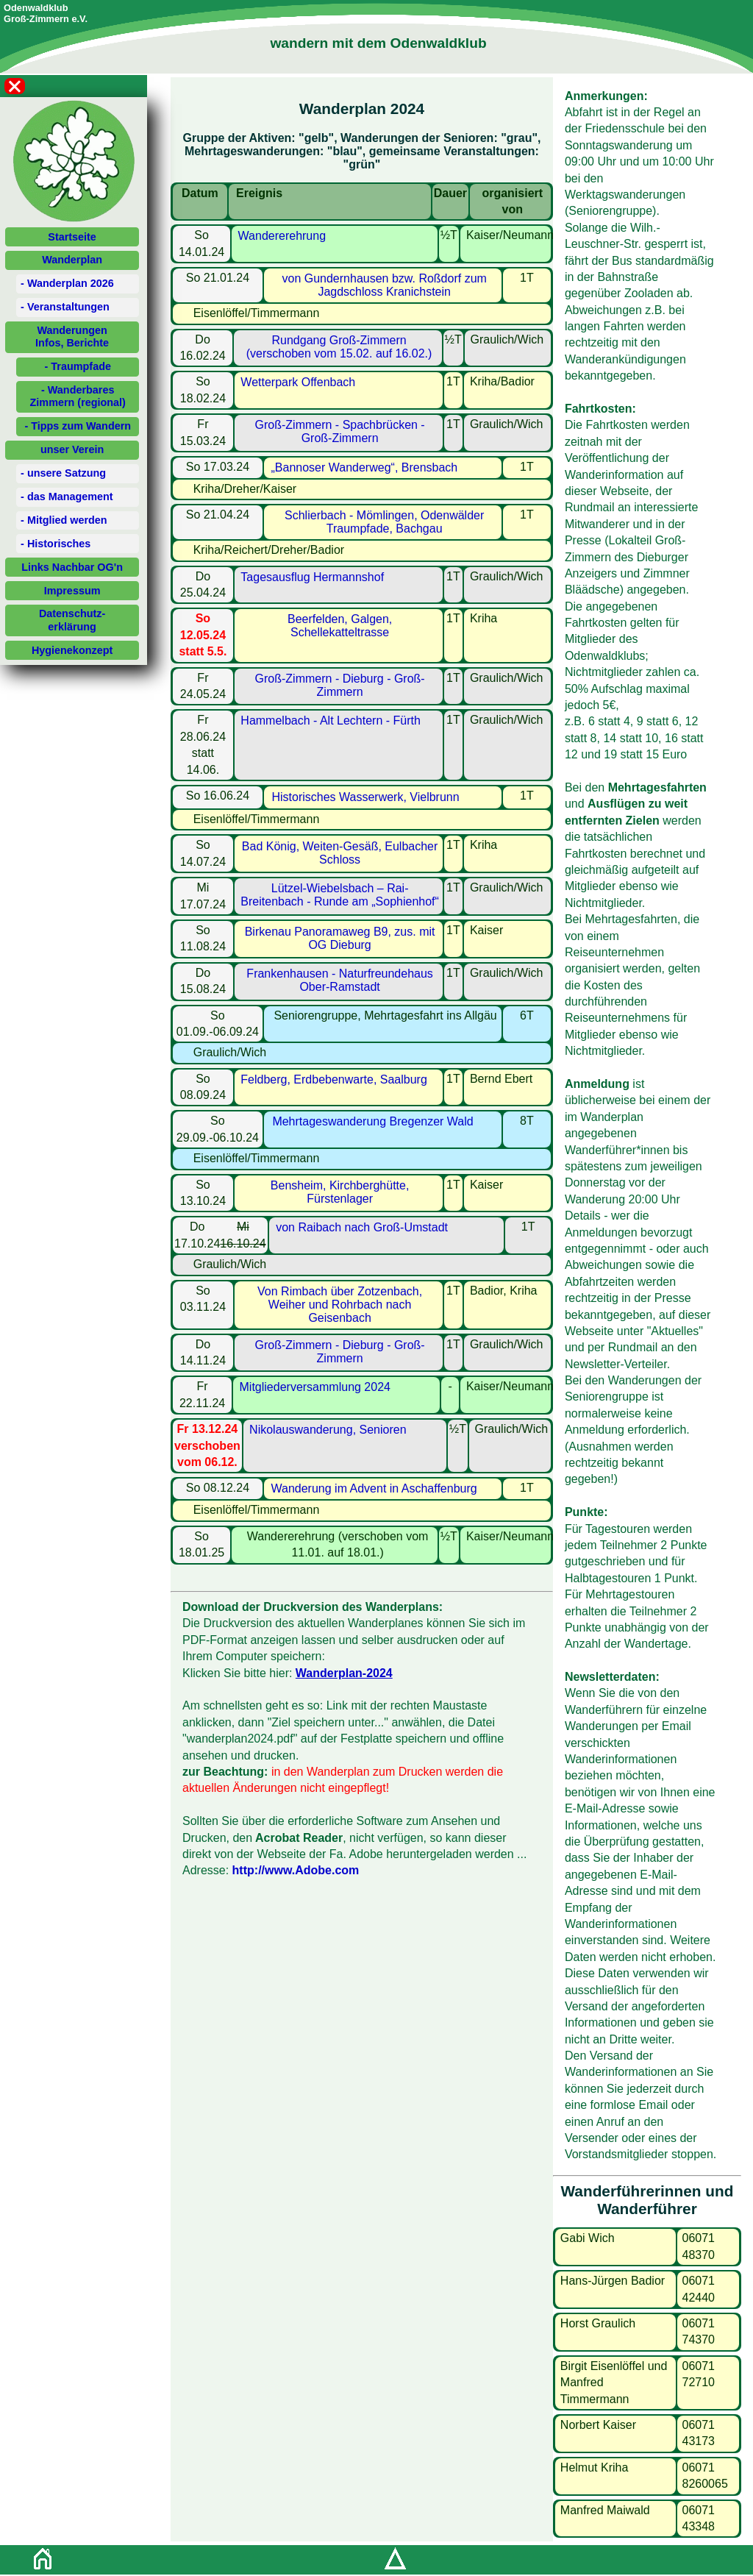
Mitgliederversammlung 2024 (315, 1387)
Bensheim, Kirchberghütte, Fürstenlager (340, 1192)
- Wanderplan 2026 (67, 283)
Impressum (72, 591)
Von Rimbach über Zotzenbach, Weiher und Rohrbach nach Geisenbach (339, 1304)
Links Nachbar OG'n (72, 567)
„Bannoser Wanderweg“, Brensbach (364, 467)
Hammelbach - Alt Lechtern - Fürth (330, 720)
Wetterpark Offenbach (297, 382)
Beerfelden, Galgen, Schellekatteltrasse (340, 625)
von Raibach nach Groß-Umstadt (362, 1227)
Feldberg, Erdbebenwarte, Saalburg (333, 1079)
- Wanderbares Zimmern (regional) (78, 396)
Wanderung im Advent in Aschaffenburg (374, 1488)
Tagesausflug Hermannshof (312, 577)
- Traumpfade (78, 366)
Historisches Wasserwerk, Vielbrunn (365, 797)
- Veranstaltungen (65, 307)
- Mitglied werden (64, 520)
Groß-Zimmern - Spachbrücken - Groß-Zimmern (340, 431)
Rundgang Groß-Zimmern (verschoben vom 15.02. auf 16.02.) (339, 347)
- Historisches (55, 543)
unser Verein (72, 449)
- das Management (67, 496)
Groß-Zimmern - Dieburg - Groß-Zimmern (340, 685)
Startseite (72, 237)
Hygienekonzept (72, 650)
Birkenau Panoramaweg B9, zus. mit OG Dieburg (340, 938)
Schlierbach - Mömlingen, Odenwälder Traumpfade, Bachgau (384, 522)
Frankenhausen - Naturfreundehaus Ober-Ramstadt (339, 980)
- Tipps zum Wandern (77, 426)
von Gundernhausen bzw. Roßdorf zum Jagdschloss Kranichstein (384, 285)
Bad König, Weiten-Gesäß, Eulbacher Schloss (340, 853)
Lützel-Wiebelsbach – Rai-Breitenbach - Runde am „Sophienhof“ (339, 895)
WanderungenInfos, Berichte (72, 336)
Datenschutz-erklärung (72, 620)
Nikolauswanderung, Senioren (327, 1429)
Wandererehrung (282, 236)
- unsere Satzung (63, 473)
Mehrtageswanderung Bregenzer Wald (372, 1121)
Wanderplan (72, 260)
